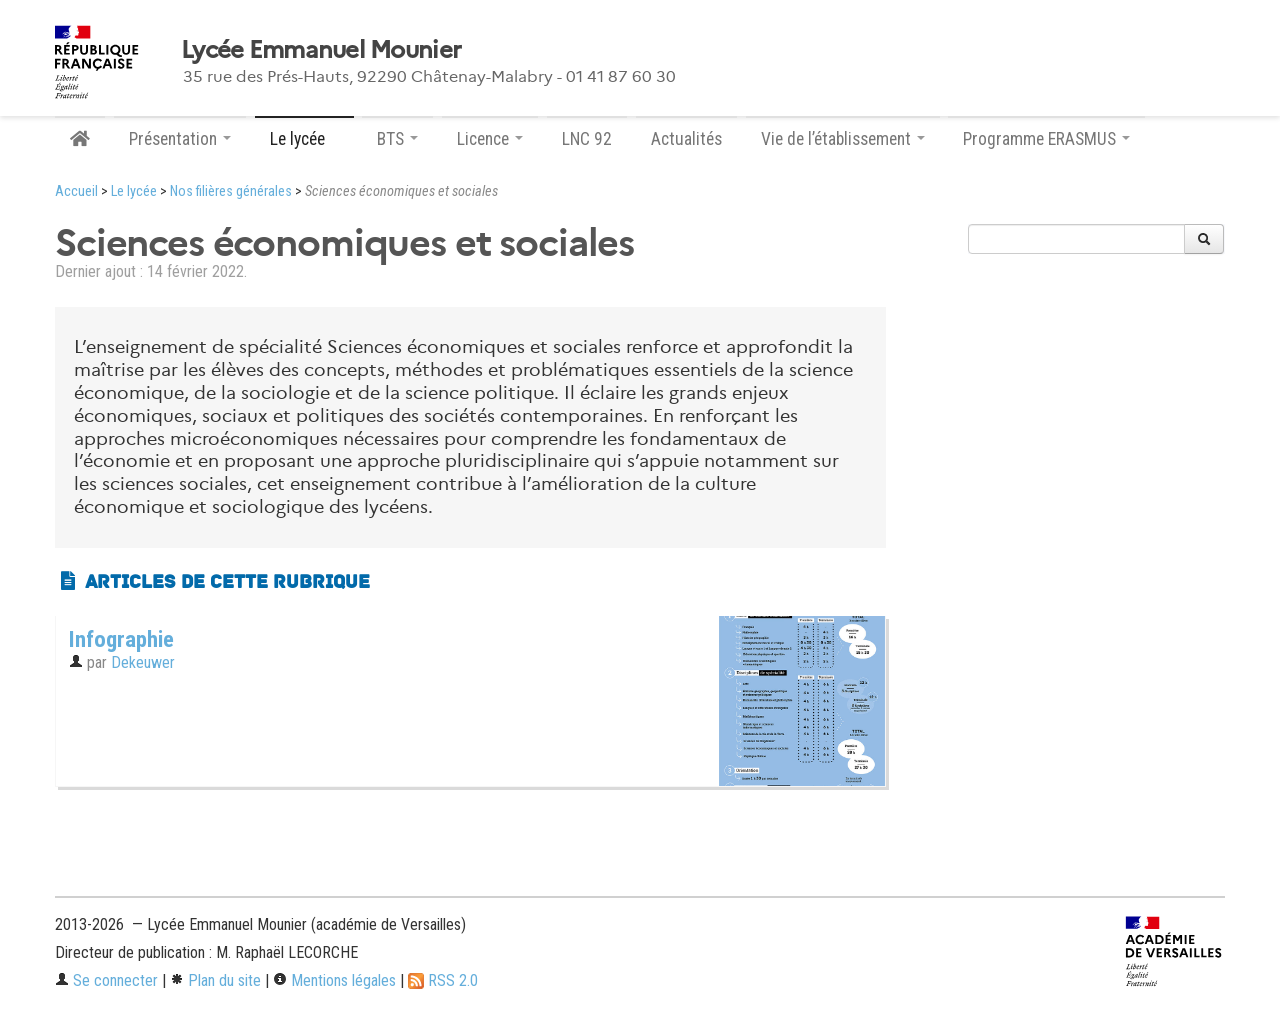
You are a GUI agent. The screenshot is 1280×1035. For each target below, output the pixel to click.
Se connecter (106, 980)
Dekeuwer (143, 662)
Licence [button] (490, 139)
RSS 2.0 (443, 980)
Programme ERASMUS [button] (1046, 139)
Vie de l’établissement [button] (843, 139)
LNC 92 (587, 139)
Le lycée (134, 191)
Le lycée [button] (304, 139)
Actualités (686, 139)
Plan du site (215, 980)
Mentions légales (334, 980)
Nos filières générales (231, 191)
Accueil (76, 191)
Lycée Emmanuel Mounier (321, 50)
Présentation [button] (180, 139)
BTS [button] (397, 139)
